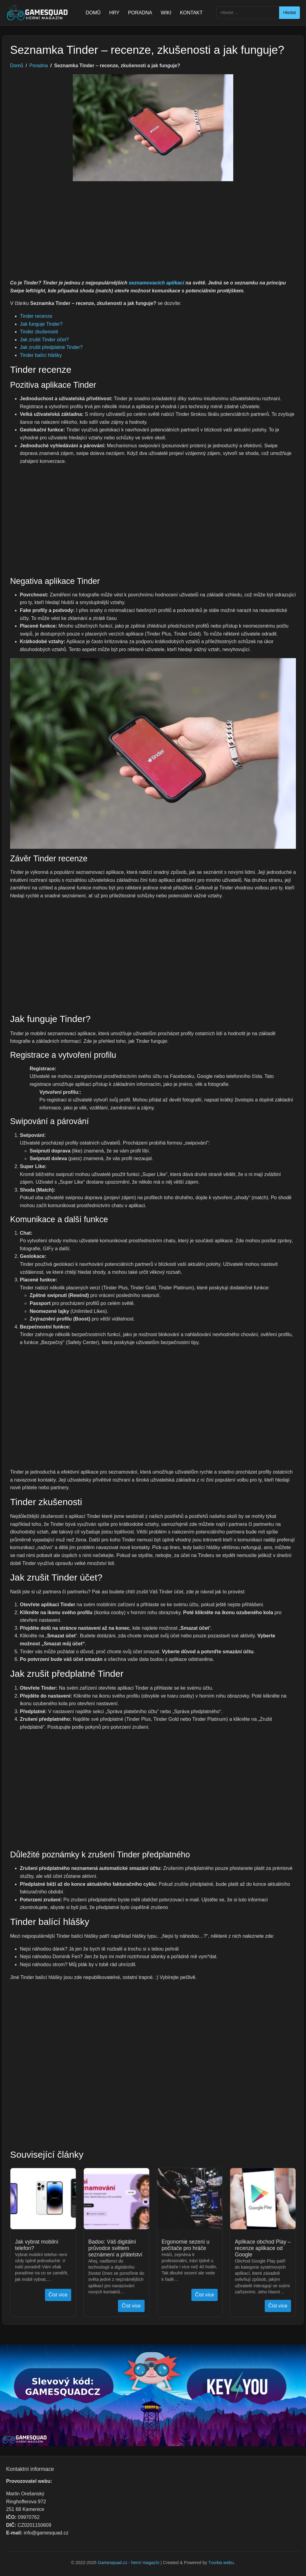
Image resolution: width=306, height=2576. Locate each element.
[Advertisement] (153, 233)
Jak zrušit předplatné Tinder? (51, 347)
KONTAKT (191, 12)
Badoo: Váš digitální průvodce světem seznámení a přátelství (115, 2248)
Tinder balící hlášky (41, 355)
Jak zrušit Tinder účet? (44, 339)
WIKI (166, 12)
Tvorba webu (221, 2562)
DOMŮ (93, 12)
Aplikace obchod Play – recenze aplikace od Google (263, 2248)
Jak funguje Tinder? (41, 324)
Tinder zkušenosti (39, 331)
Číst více (58, 2294)
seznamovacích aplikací (156, 282)
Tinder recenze (36, 316)
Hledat (289, 12)
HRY (114, 12)
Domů (16, 65)
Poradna (38, 65)
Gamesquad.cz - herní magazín (129, 2562)
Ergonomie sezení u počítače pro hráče (185, 2245)
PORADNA (140, 12)
